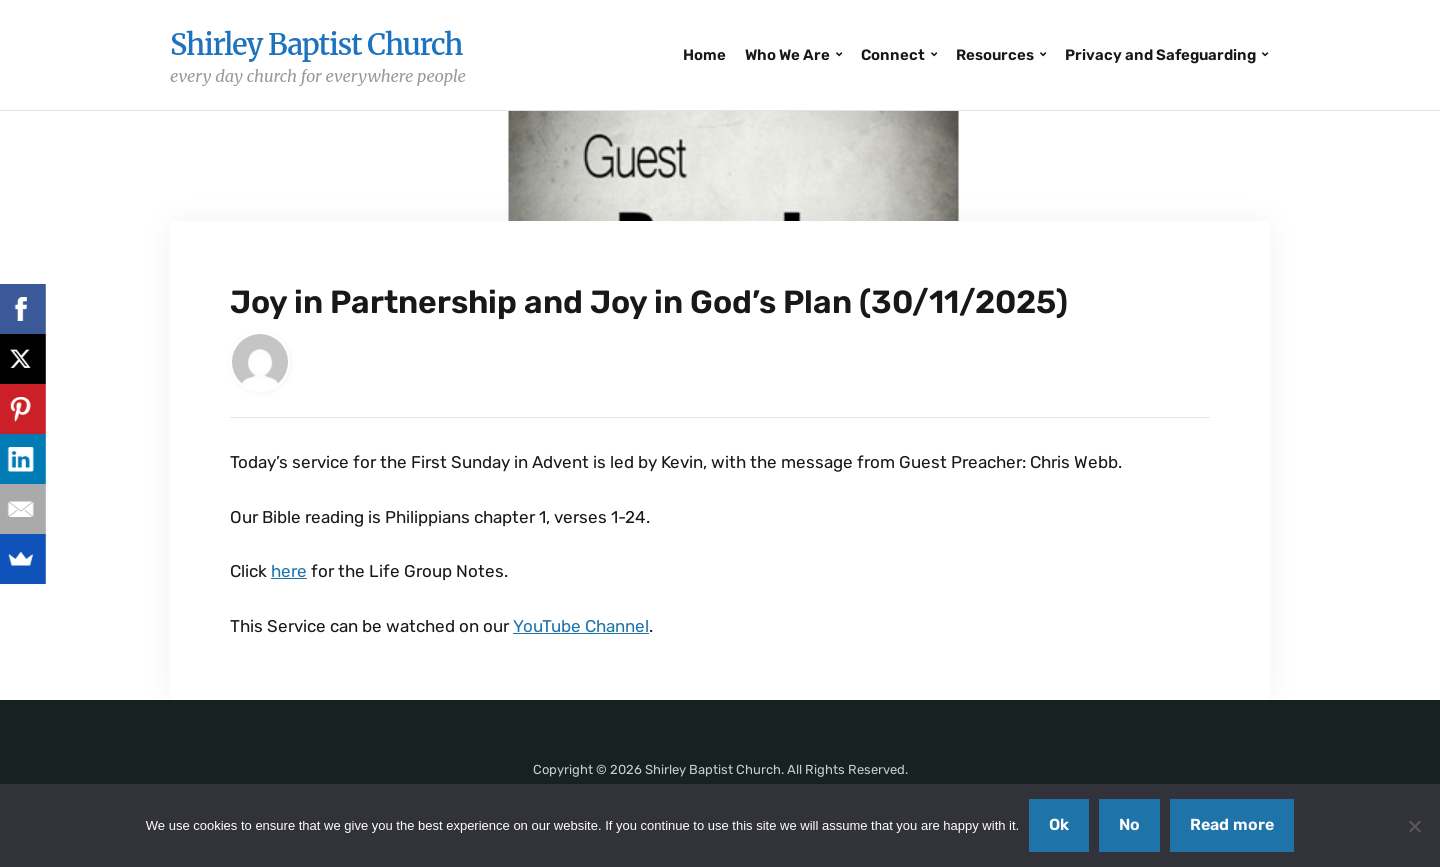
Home (704, 55)
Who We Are (787, 55)
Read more (1232, 824)
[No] (1415, 826)
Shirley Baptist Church (316, 45)
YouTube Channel (581, 626)
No (1129, 824)
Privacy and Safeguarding (1160, 55)
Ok (1059, 824)
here (289, 571)
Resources (995, 55)
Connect (893, 55)
